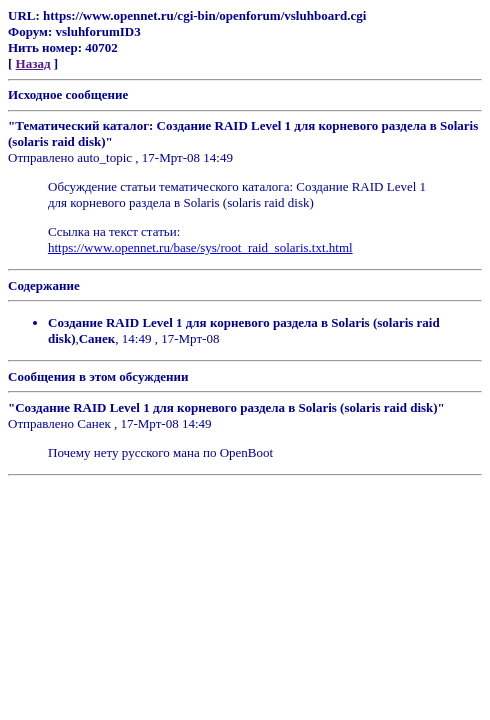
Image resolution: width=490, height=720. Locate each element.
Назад (33, 63)
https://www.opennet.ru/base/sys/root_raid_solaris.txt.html (200, 247)
